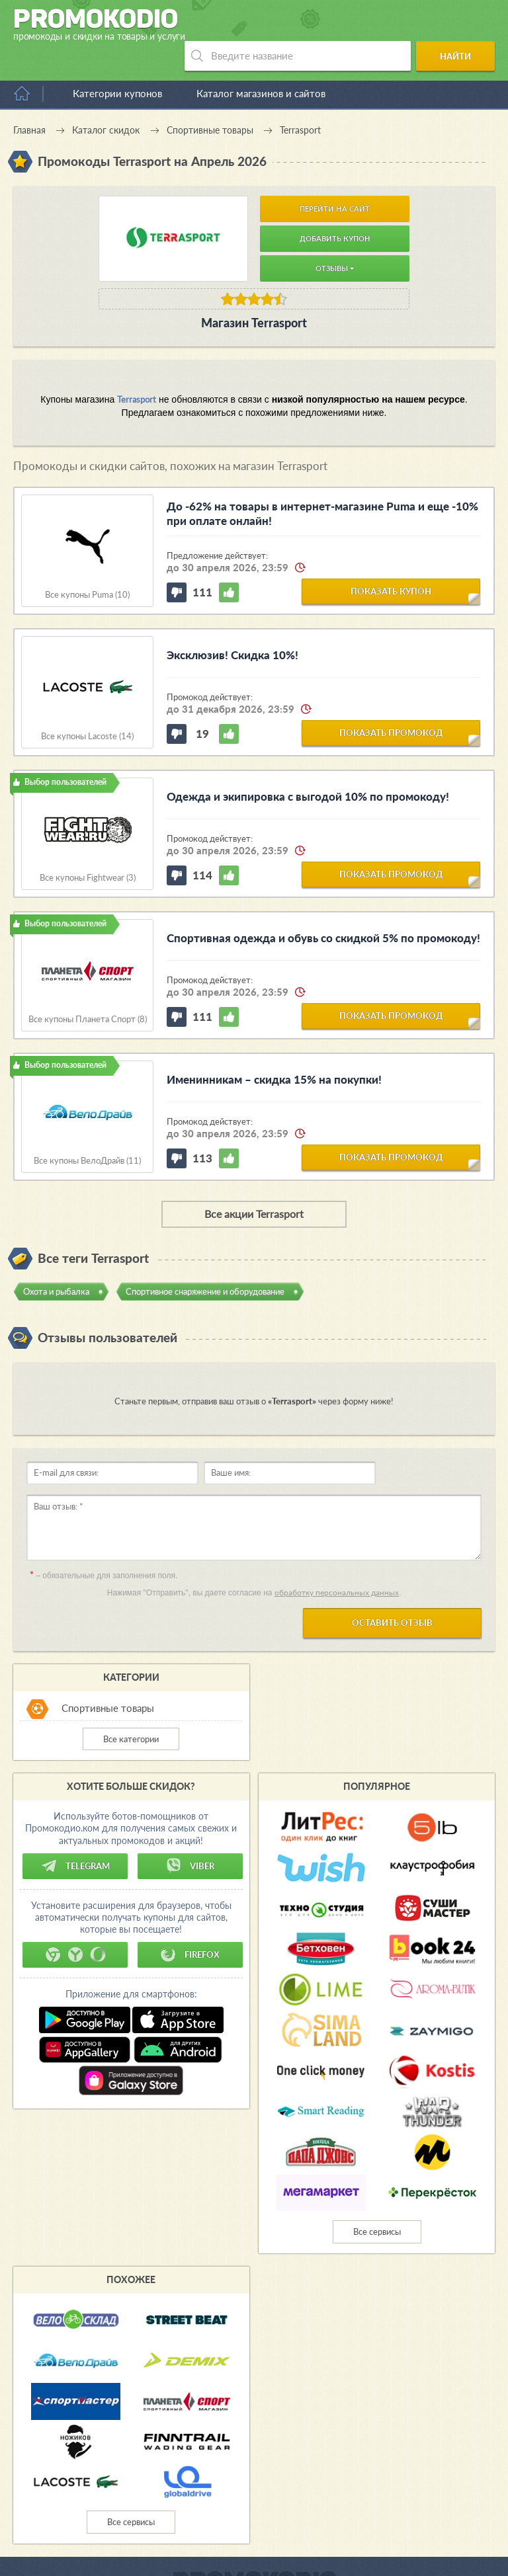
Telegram (75, 1836)
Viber (189, 1836)
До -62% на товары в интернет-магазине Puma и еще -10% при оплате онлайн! (322, 483)
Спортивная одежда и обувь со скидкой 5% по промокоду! (323, 908)
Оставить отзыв (392, 1593)
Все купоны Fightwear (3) (88, 848)
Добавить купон (335, 208)
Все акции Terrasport (254, 1184)
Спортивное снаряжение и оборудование (205, 1261)
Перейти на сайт (335, 179)
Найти (459, 25)
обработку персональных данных (337, 1563)
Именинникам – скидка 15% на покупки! (274, 1050)
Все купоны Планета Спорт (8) (87, 989)
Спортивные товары (108, 1678)
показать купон (391, 561)
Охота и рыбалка (56, 1261)
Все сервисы (377, 2201)
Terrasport (136, 369)
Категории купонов (117, 63)
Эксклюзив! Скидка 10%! (232, 625)
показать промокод (391, 703)
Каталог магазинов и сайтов (260, 63)
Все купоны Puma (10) (87, 565)
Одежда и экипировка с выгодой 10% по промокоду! (308, 767)
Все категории (131, 1709)
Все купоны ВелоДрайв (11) (87, 1131)
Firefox (190, 1924)
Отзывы (335, 238)
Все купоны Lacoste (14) (87, 706)
